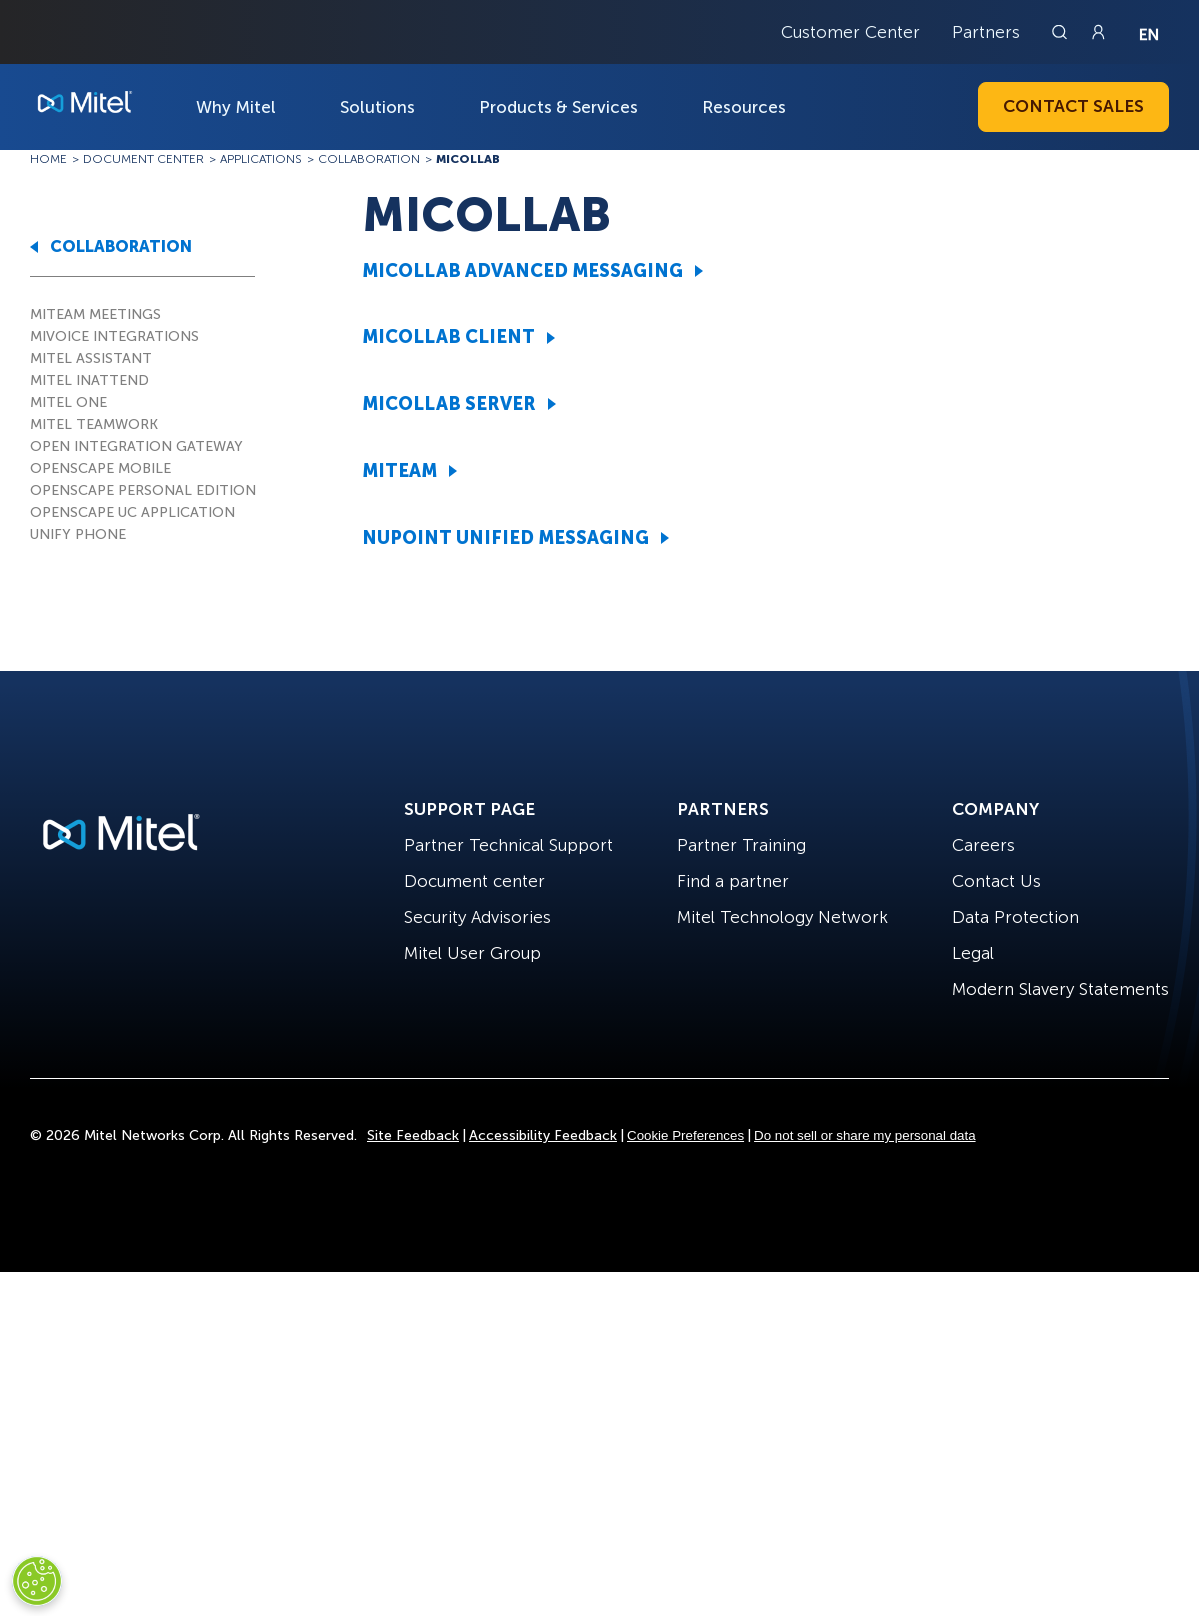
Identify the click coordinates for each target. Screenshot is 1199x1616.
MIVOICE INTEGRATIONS (114, 336)
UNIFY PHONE (78, 534)
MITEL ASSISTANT (91, 358)
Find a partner (733, 881)
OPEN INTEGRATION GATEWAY (136, 446)
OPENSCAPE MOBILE (100, 468)
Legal (973, 953)
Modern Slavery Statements (1060, 989)
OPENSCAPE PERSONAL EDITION (143, 490)
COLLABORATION (121, 246)
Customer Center (850, 32)
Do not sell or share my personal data (865, 1135)
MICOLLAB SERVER (449, 404)
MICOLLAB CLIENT (448, 337)
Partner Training (741, 845)
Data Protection (1015, 917)
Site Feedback (413, 1135)
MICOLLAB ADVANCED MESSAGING (522, 271)
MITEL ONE (68, 402)
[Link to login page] (1098, 32)
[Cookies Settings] (37, 1581)
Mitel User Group (472, 953)
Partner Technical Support (508, 845)
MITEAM (399, 471)
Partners (986, 32)
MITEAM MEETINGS (95, 314)
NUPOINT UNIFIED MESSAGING (505, 538)
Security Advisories (477, 917)
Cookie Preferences (685, 1135)
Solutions (377, 107)
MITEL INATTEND (89, 380)
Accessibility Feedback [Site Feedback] (543, 1135)
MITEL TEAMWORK (94, 424)
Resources (744, 107)
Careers (983, 845)
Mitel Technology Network (782, 917)
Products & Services (558, 107)
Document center (474, 881)
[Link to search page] (1062, 32)
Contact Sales (1073, 106)
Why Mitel (236, 107)
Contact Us (996, 881)
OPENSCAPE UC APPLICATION (132, 512)
